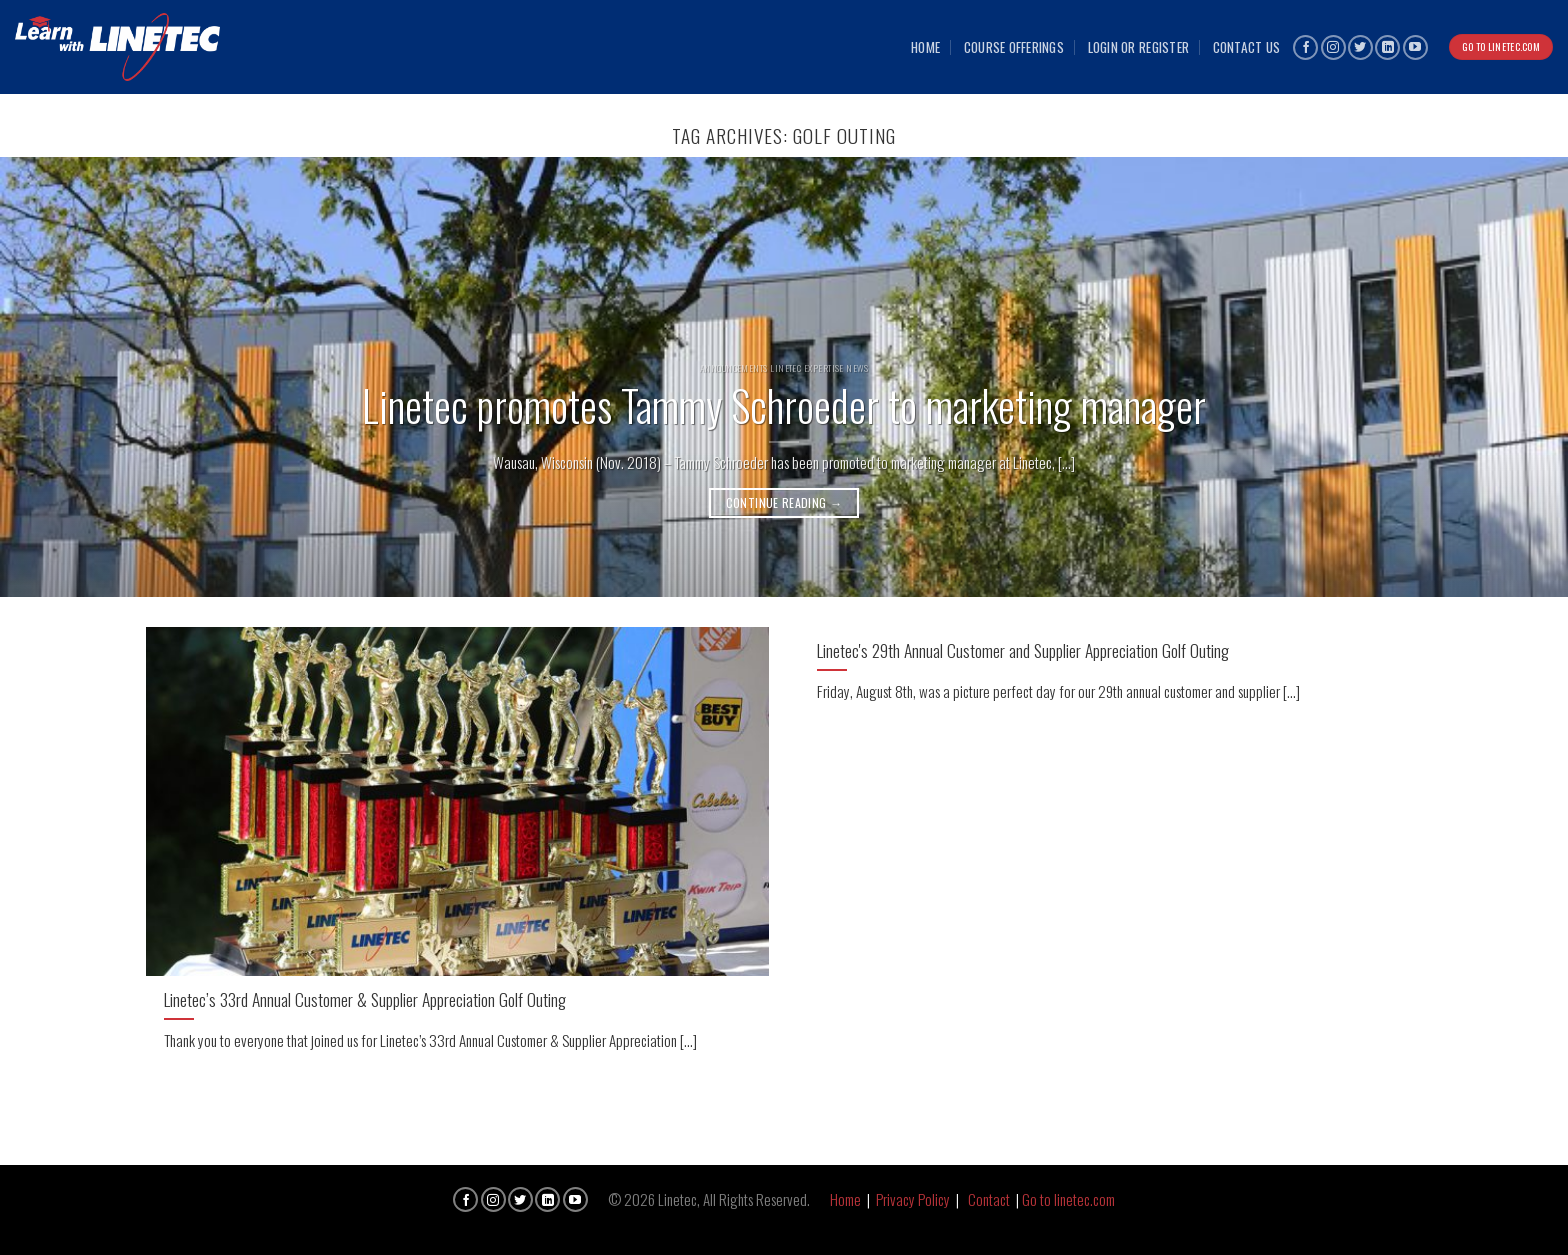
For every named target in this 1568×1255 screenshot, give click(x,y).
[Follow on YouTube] (1415, 47)
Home (925, 47)
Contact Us (1247, 47)
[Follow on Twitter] (1360, 47)
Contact (989, 1199)
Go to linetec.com (1068, 1199)
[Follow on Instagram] (1333, 47)
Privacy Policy (913, 1199)
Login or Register (1139, 47)
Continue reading (784, 502)
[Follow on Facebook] (1305, 47)
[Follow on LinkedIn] (1387, 47)
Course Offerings (1014, 47)
